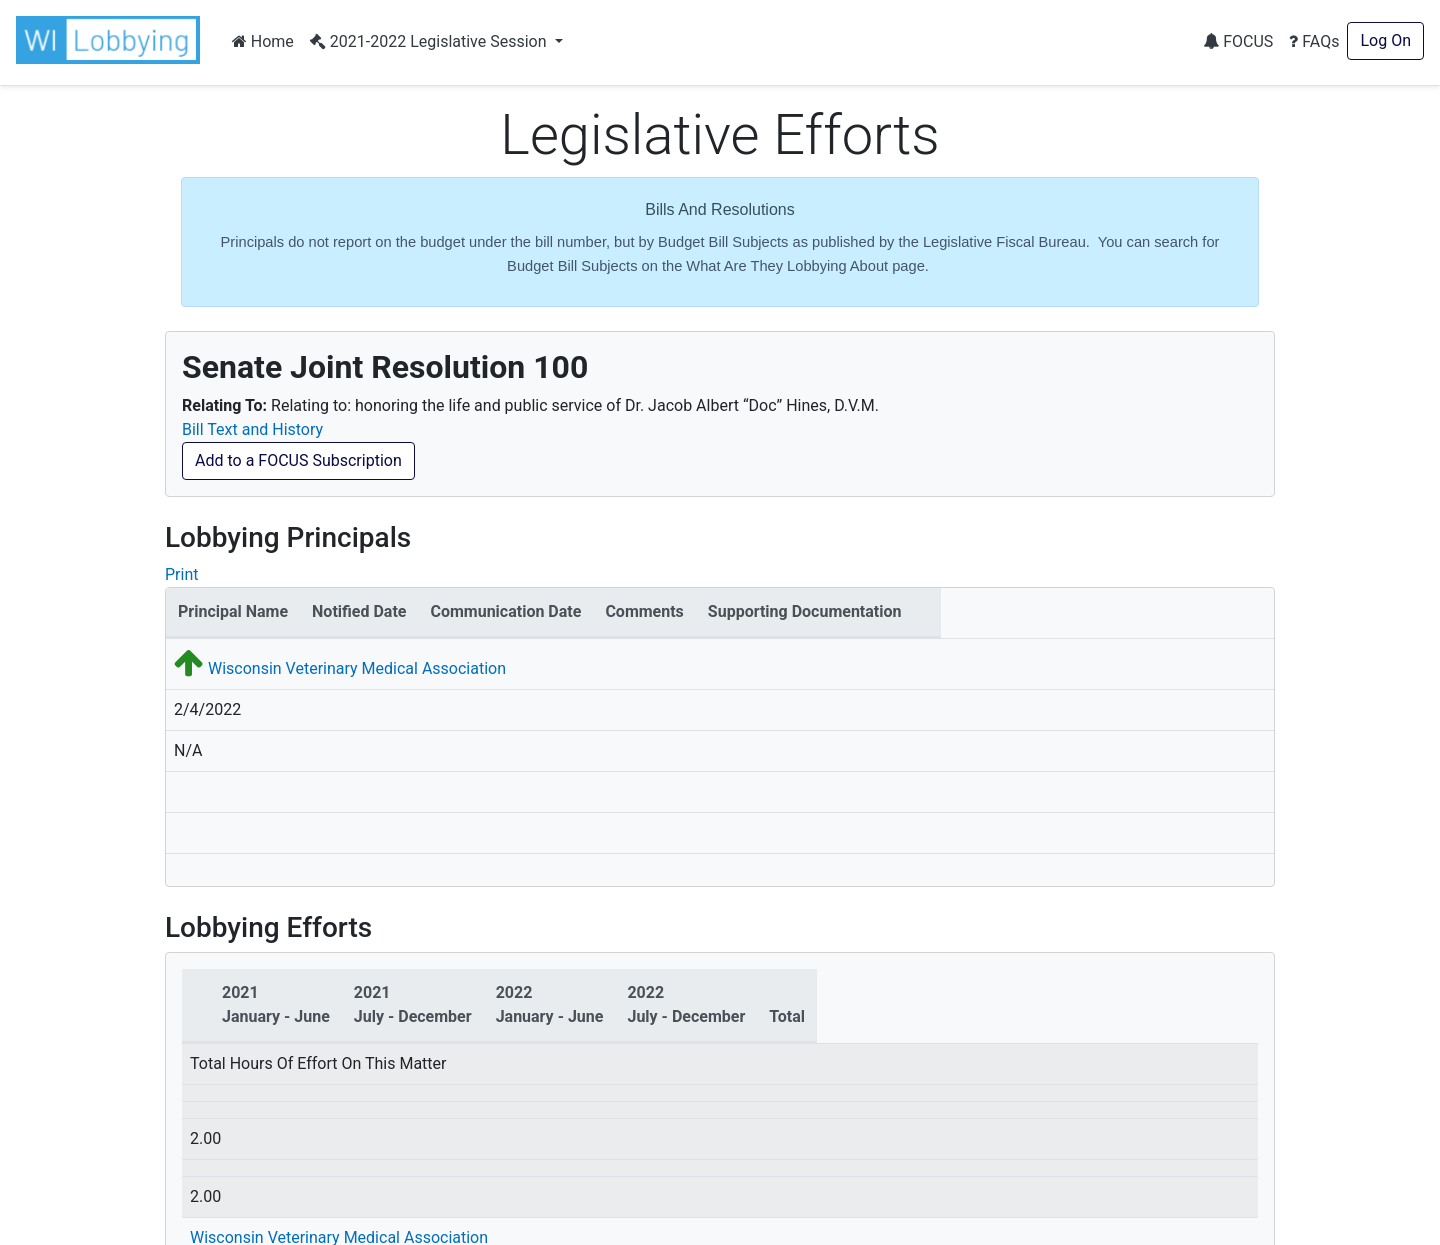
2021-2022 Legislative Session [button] (430, 41)
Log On (1385, 40)
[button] (112, 40)
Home (263, 41)
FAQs (1314, 41)
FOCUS (1238, 41)
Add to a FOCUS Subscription (298, 460)
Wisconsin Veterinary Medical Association (357, 668)
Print (181, 574)
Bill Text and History (252, 429)
